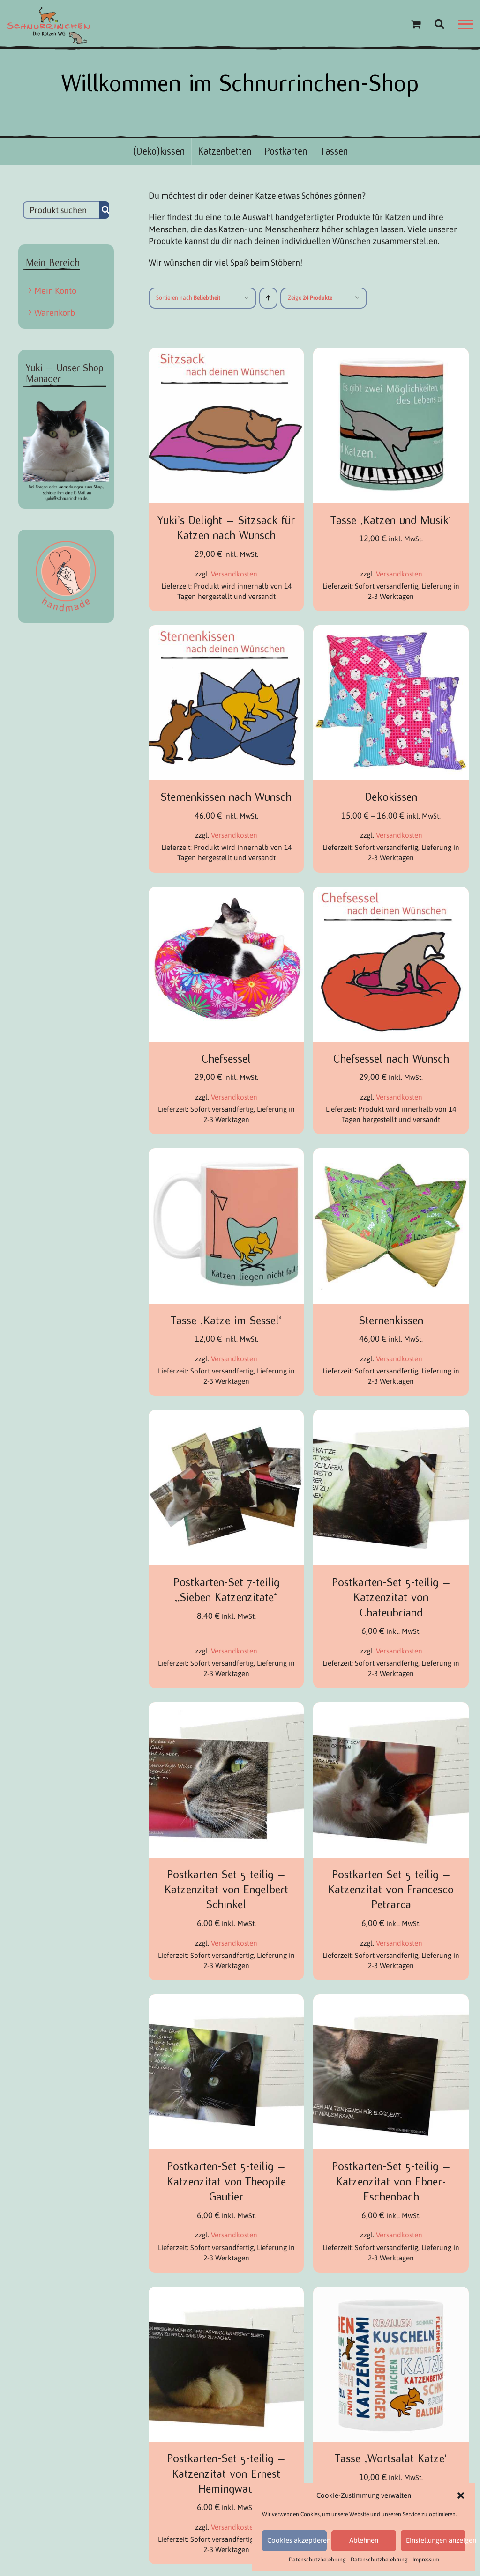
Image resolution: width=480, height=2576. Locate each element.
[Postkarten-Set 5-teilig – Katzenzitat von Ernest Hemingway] (226, 2292)
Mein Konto (55, 290)
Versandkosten (234, 574)
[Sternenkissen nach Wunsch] (226, 631)
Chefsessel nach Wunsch (391, 1059)
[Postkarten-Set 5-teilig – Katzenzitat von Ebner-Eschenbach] (391, 2000)
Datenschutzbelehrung (317, 2559)
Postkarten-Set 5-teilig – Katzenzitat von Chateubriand (391, 1597)
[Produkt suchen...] (61, 210)
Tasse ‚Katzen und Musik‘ (391, 520)
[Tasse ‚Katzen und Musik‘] (391, 354)
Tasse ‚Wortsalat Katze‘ (391, 2458)
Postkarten (286, 151)
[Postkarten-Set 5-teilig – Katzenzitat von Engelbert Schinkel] (226, 1708)
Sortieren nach (188, 298)
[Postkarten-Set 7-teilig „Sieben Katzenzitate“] (226, 1416)
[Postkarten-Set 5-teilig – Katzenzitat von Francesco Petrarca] (391, 1708)
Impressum (425, 2559)
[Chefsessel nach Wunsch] (391, 893)
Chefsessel (226, 1059)
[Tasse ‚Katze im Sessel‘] (226, 1154)
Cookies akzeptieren (297, 2540)
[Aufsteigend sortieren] (268, 298)
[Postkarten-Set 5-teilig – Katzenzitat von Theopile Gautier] (226, 2000)
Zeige (310, 298)
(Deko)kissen (159, 151)
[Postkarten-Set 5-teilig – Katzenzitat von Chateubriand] (391, 1416)
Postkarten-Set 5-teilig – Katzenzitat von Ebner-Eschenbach (391, 2181)
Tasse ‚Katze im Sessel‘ (226, 1321)
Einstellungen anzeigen (435, 2540)
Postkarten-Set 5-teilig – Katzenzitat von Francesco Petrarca (391, 1889)
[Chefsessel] (226, 893)
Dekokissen (391, 797)
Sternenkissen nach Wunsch (226, 797)
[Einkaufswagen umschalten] (415, 24)
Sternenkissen (391, 1321)
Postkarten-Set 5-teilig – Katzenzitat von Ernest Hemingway (226, 2473)
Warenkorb (54, 312)
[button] (460, 2495)
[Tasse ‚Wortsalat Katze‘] (391, 2292)
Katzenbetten (224, 151)
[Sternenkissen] (391, 1154)
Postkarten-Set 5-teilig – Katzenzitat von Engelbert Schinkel (226, 1889)
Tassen (334, 151)
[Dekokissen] (391, 631)
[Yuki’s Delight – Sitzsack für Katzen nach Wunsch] (226, 354)
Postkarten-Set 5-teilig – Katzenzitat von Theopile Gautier (226, 2181)
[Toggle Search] (439, 23)
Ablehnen (363, 2540)
